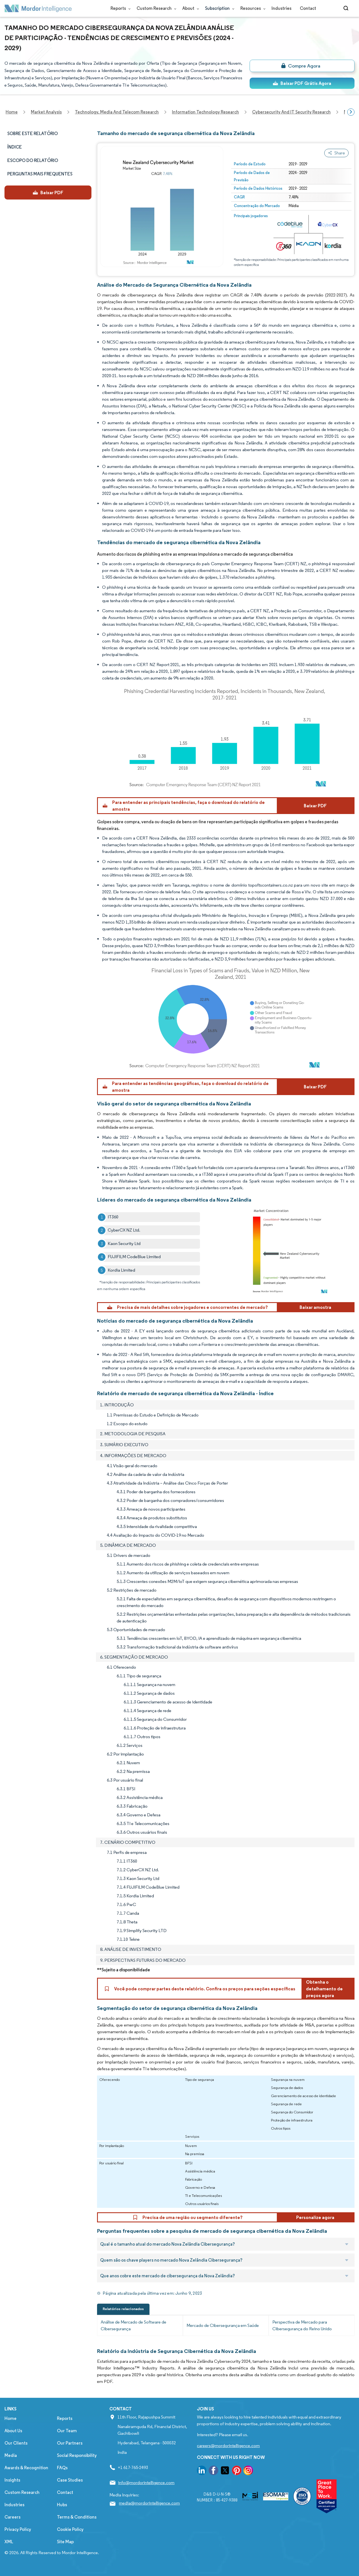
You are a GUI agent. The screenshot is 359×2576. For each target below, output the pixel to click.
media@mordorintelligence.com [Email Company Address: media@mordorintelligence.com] (149, 2503)
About (189, 8)
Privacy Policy (17, 2529)
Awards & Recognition (26, 2467)
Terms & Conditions (76, 2517)
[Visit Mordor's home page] (38, 8)
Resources (251, 8)
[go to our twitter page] (225, 2471)
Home (10, 2418)
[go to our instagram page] (248, 2471)
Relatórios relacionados (123, 2308)
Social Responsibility (77, 2455)
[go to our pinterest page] (236, 2471)
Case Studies (70, 2480)
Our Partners (69, 2443)
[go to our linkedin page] (201, 2471)
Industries (281, 8)
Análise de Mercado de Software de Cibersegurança (133, 2325)
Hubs (62, 2504)
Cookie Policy (70, 2529)
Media (10, 2455)
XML (8, 2541)
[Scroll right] (351, 112)
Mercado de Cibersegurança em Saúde (223, 2325)
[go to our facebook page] (213, 2471)
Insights (12, 2480)
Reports (119, 8)
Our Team (67, 2430)
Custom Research (155, 8)
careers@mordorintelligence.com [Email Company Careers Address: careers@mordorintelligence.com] (228, 2445)
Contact (308, 8)
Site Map (65, 2541)
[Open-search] (347, 8)
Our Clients (15, 2443)
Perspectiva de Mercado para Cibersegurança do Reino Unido (302, 2325)
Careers (12, 2517)
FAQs (62, 2467)
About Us (13, 2430)
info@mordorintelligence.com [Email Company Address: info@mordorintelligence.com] (146, 2482)
